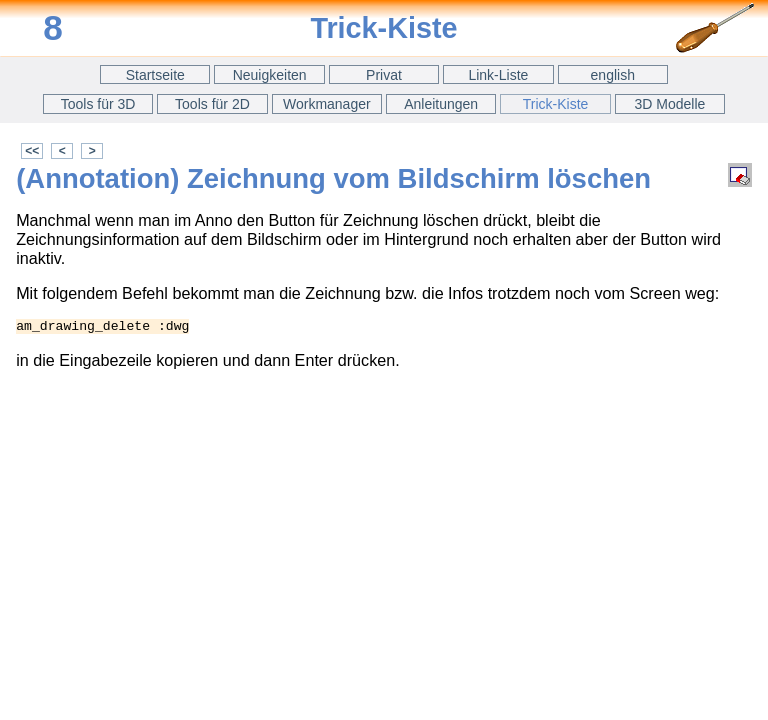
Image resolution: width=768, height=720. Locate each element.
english (613, 75)
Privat (384, 75)
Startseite (155, 75)
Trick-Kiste (556, 104)
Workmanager (327, 104)
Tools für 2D (212, 104)
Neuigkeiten (270, 75)
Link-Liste (498, 75)
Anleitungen (441, 104)
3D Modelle (670, 104)
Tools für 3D (98, 104)
